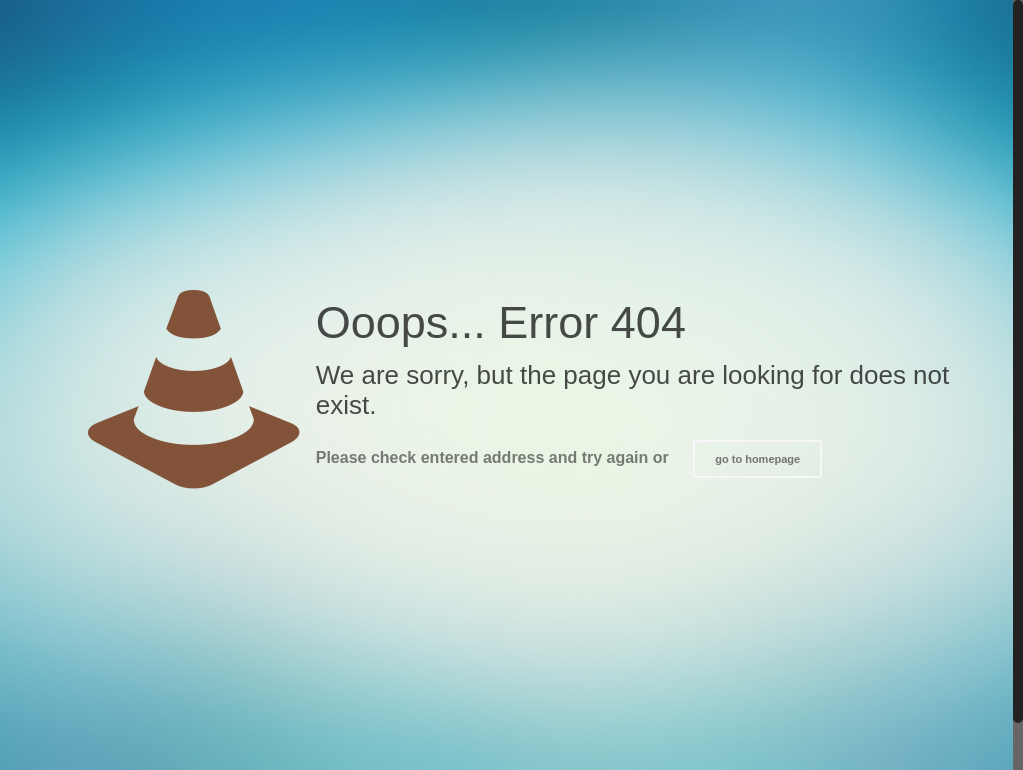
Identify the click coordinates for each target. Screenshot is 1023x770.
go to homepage (757, 459)
